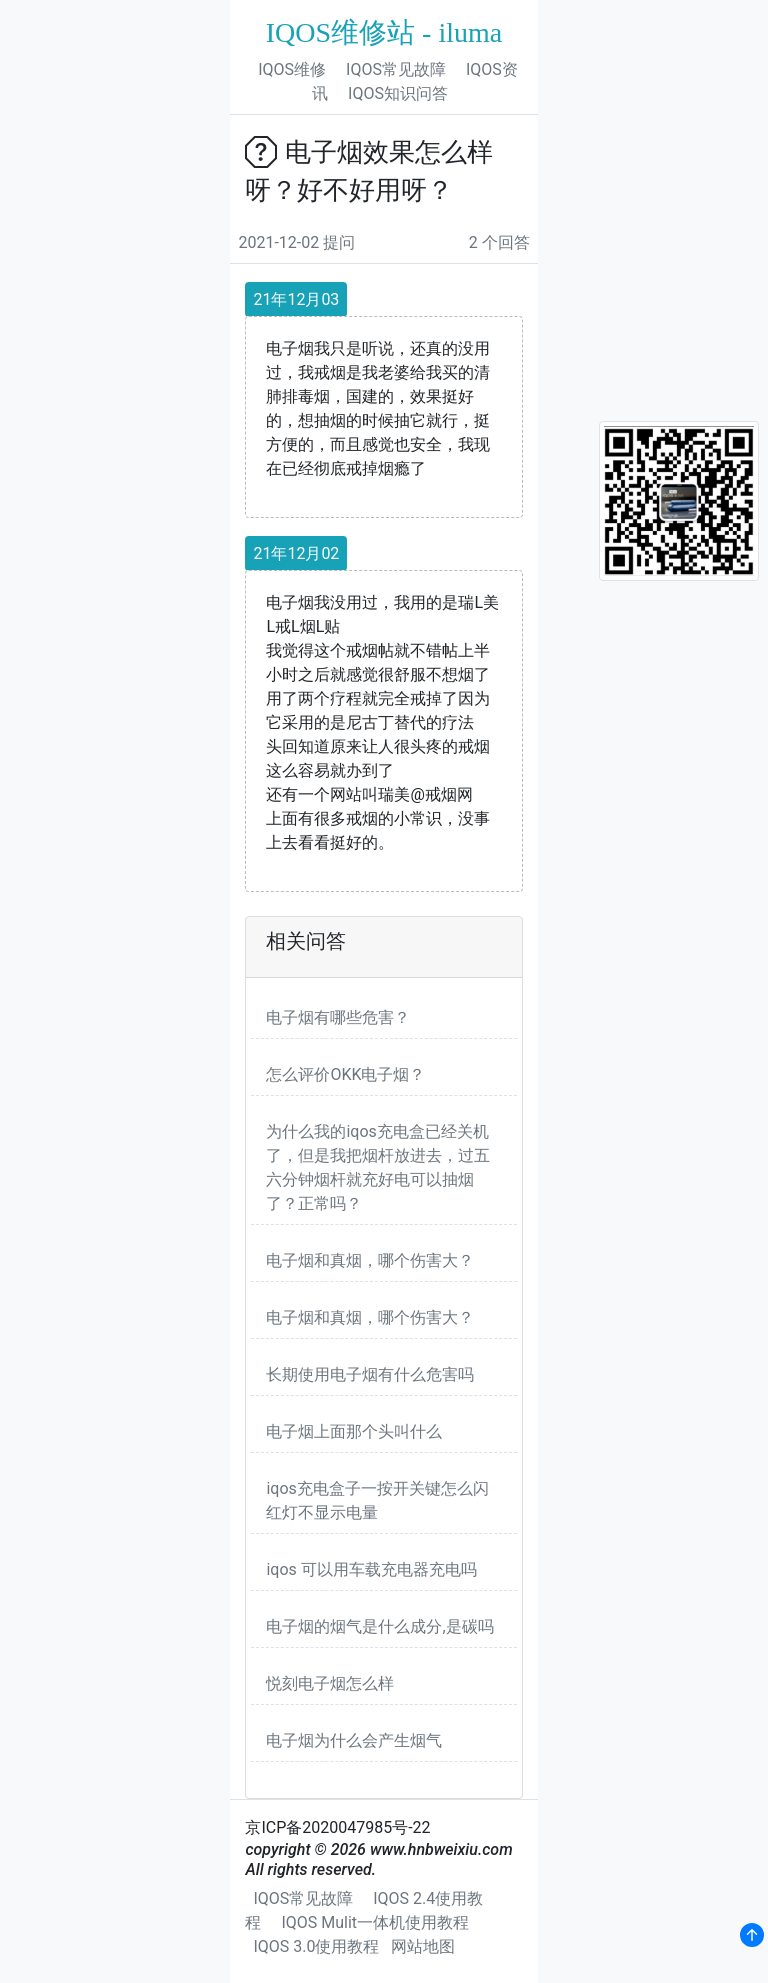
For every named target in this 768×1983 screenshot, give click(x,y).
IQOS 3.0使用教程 (316, 1946)
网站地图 (423, 1946)
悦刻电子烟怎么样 (330, 1683)
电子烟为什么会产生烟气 (354, 1740)
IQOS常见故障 (396, 69)
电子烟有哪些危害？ (338, 1017)
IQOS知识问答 (398, 93)
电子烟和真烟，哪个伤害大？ (370, 1260)
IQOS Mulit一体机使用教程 (375, 1922)
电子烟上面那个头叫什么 (354, 1431)
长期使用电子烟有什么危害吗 (370, 1374)
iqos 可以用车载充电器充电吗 (371, 1569)
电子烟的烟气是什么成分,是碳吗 (379, 1626)
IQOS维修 (292, 69)
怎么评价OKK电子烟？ (345, 1074)
